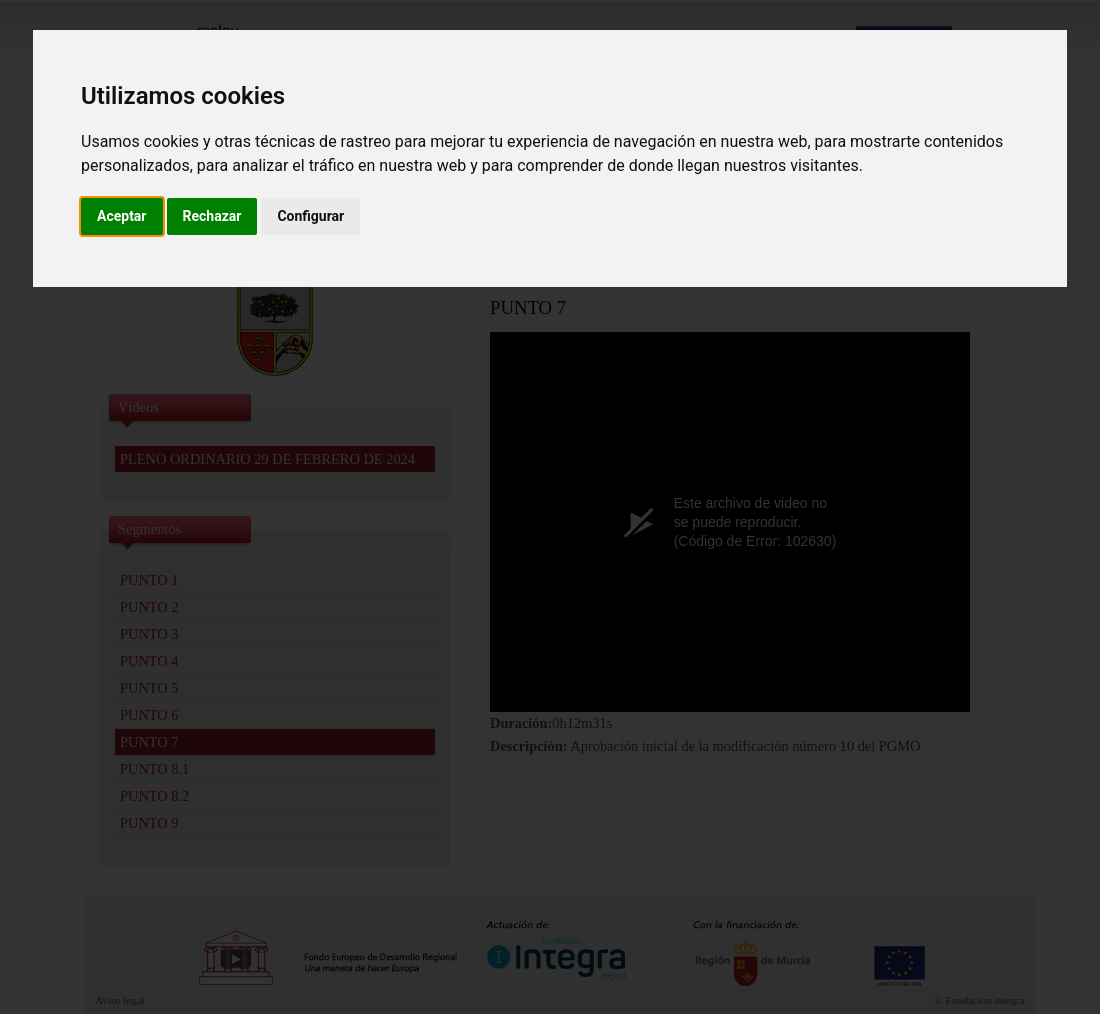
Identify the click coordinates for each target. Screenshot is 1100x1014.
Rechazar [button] (212, 216)
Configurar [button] (310, 216)
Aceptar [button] (122, 216)
